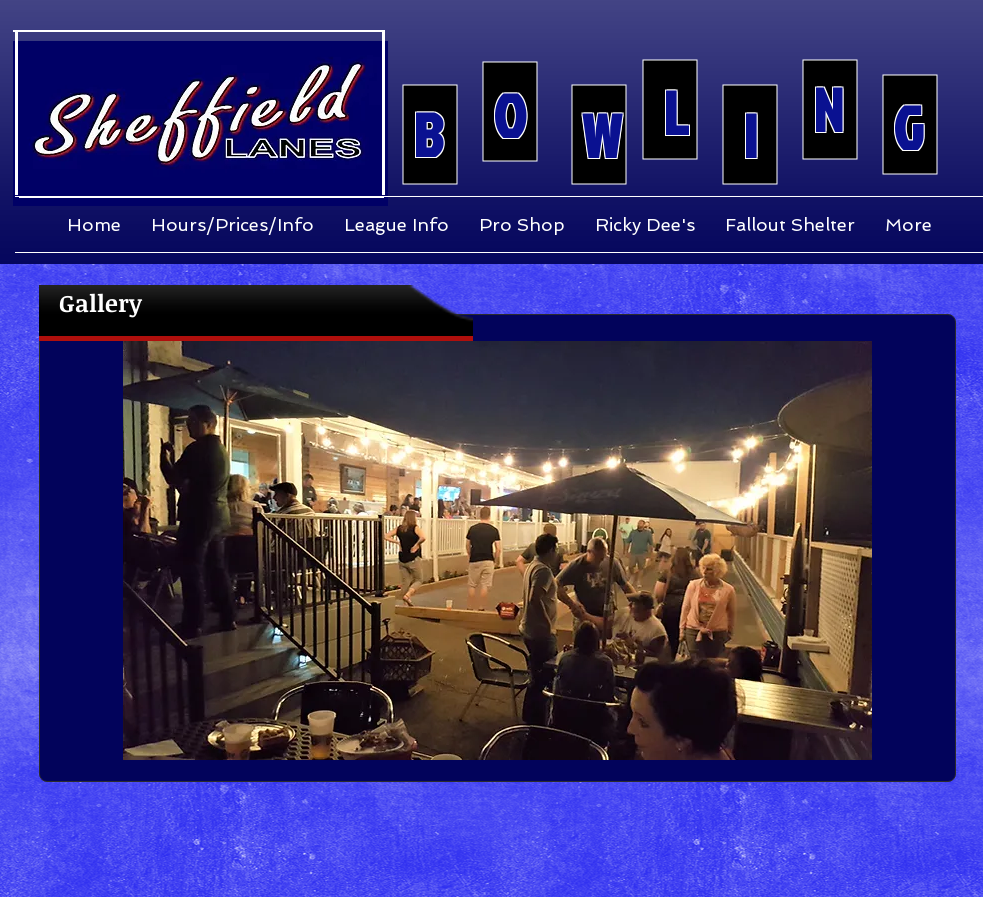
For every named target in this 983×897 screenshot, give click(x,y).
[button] (497, 550)
